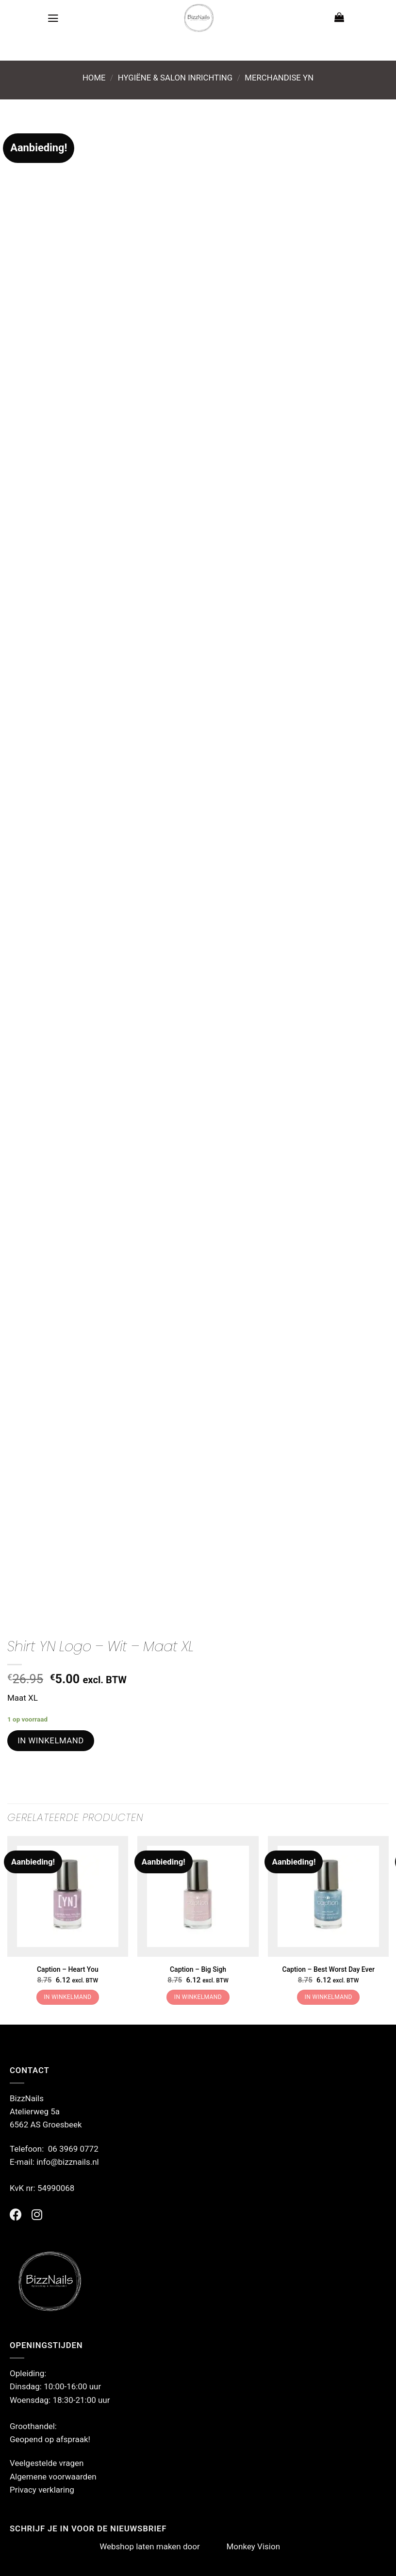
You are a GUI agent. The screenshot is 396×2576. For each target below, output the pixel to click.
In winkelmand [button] (67, 1997)
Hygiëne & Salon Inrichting (175, 77)
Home (94, 77)
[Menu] (53, 18)
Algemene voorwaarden (53, 2476)
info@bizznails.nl (68, 2162)
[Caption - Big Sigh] (198, 1896)
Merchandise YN (279, 77)
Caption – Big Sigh (198, 1969)
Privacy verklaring (42, 2490)
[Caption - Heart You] (68, 1896)
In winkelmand (50, 1740)
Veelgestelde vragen (46, 2463)
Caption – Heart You (68, 1969)
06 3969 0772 (73, 2149)
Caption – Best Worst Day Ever (328, 1969)
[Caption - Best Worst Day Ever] (328, 1896)
